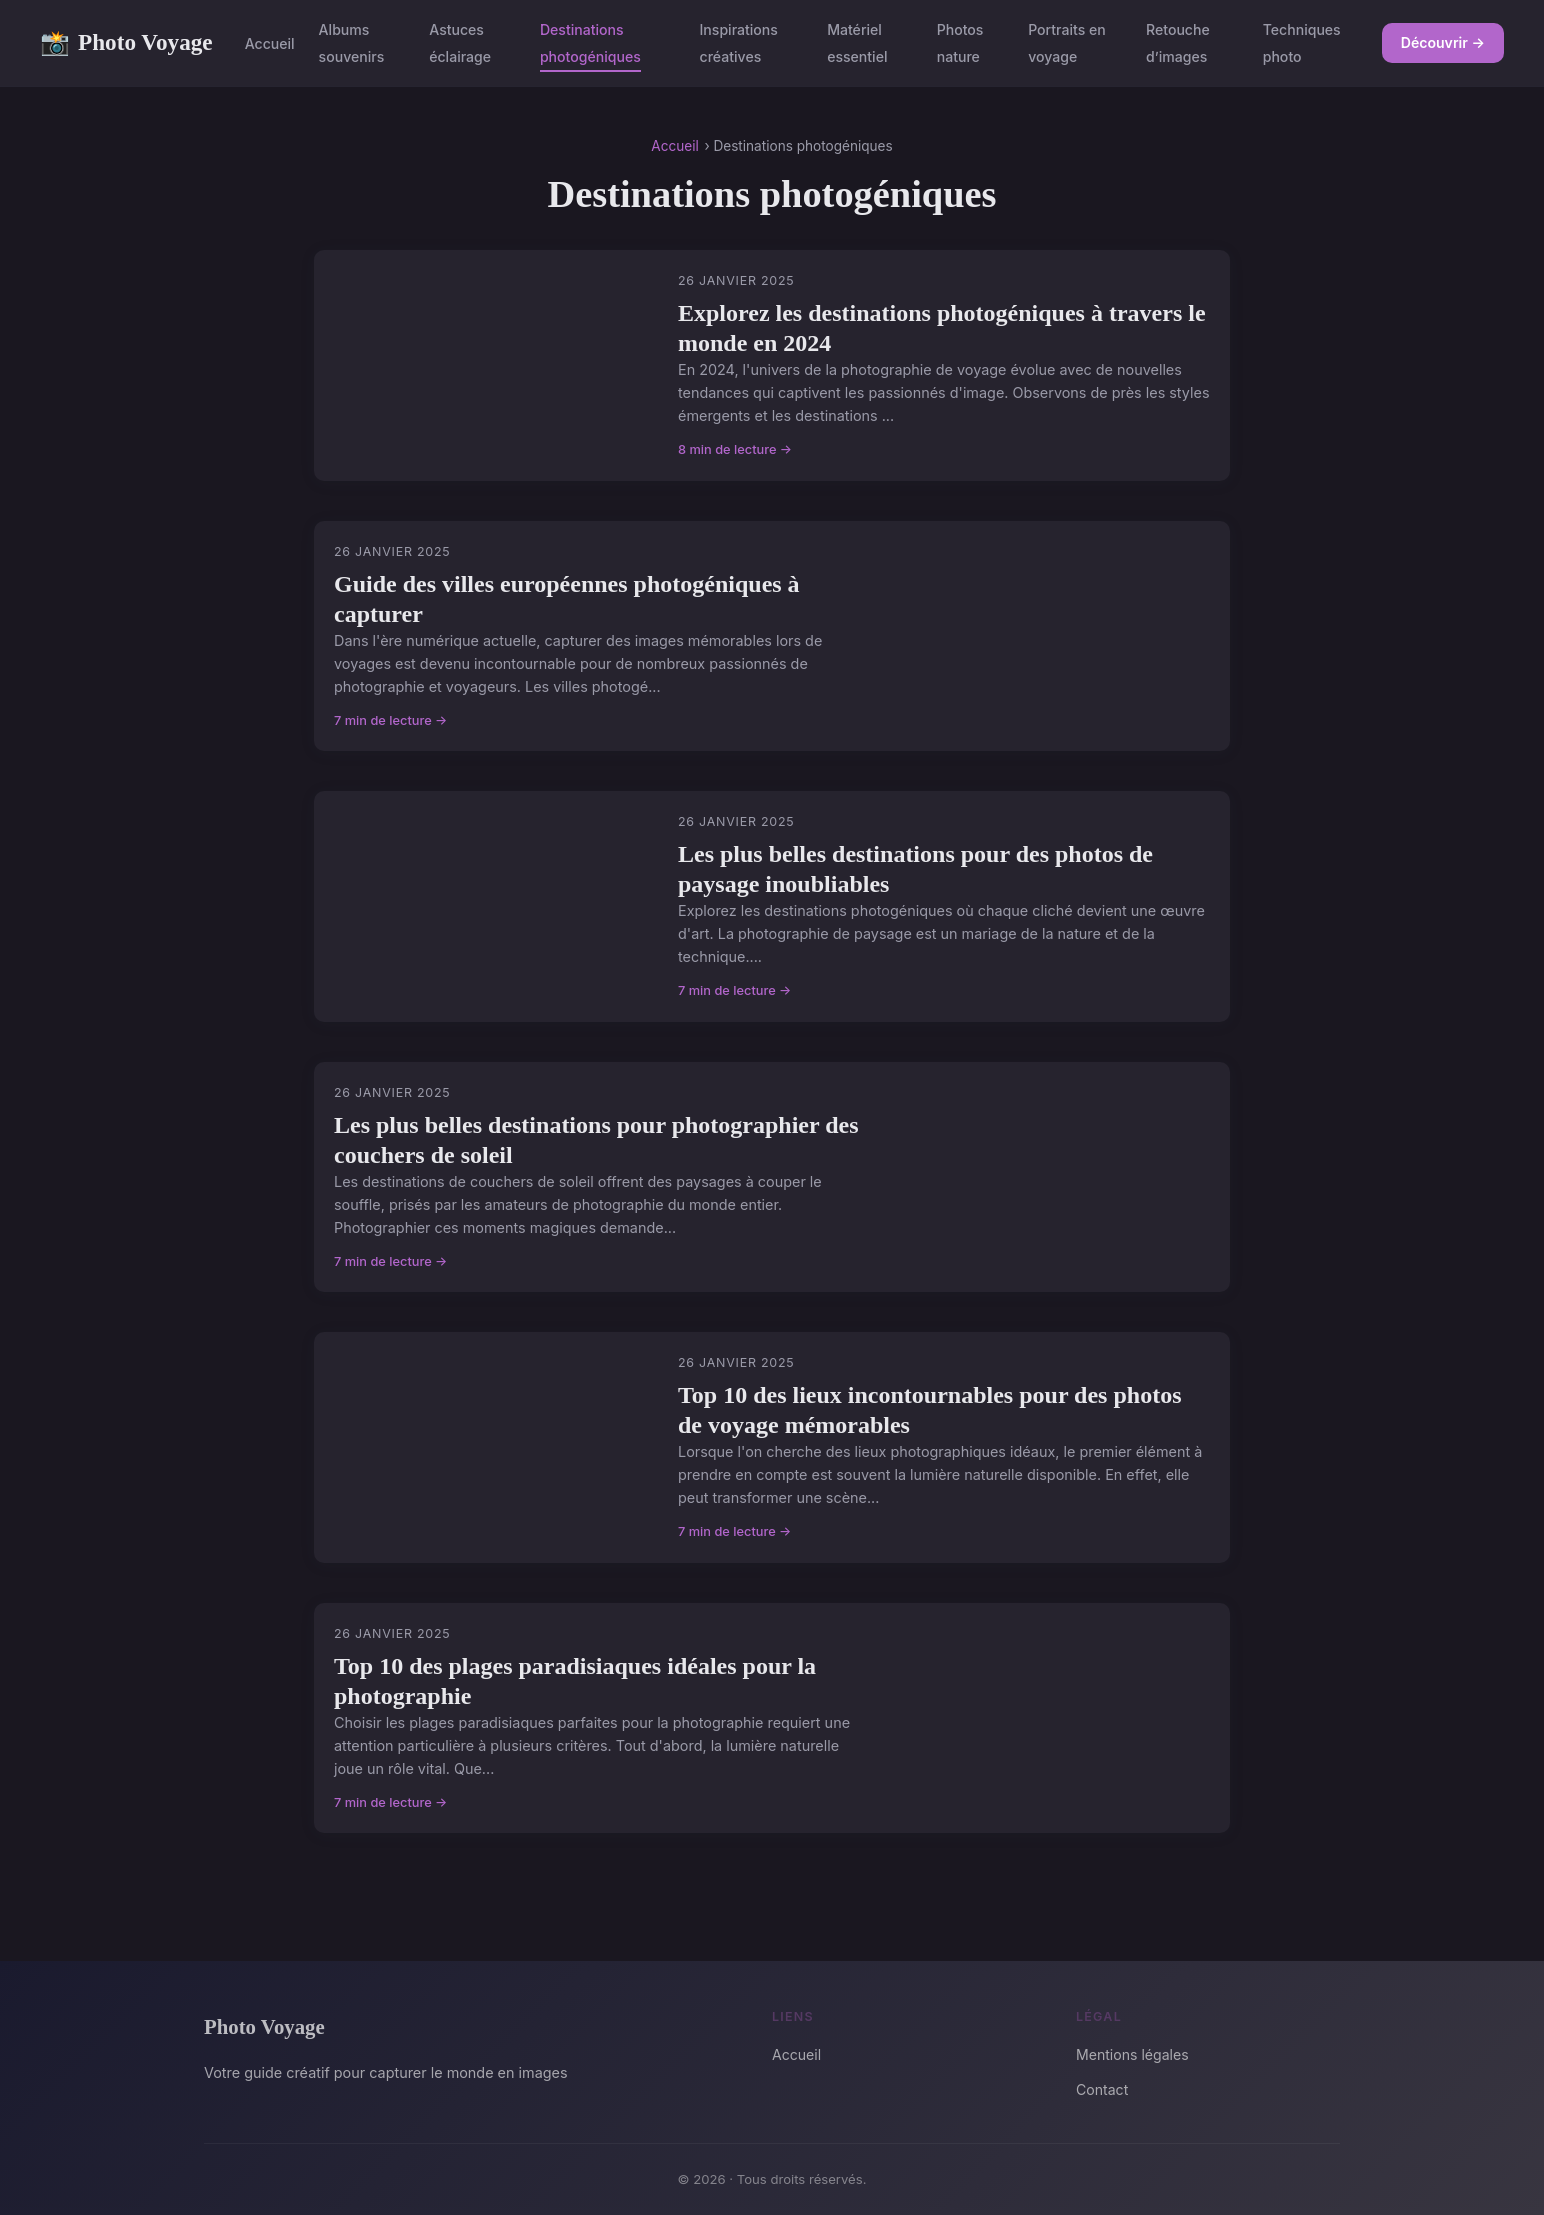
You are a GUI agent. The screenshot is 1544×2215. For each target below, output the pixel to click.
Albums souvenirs (352, 43)
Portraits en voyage (1067, 43)
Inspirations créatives (739, 43)
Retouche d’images (1178, 43)
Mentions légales (1132, 2054)
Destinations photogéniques (590, 43)
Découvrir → (1443, 42)
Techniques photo (1302, 43)
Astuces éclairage (460, 43)
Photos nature (960, 43)
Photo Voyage (126, 43)
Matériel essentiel (857, 43)
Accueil (270, 43)
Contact (1102, 2089)
